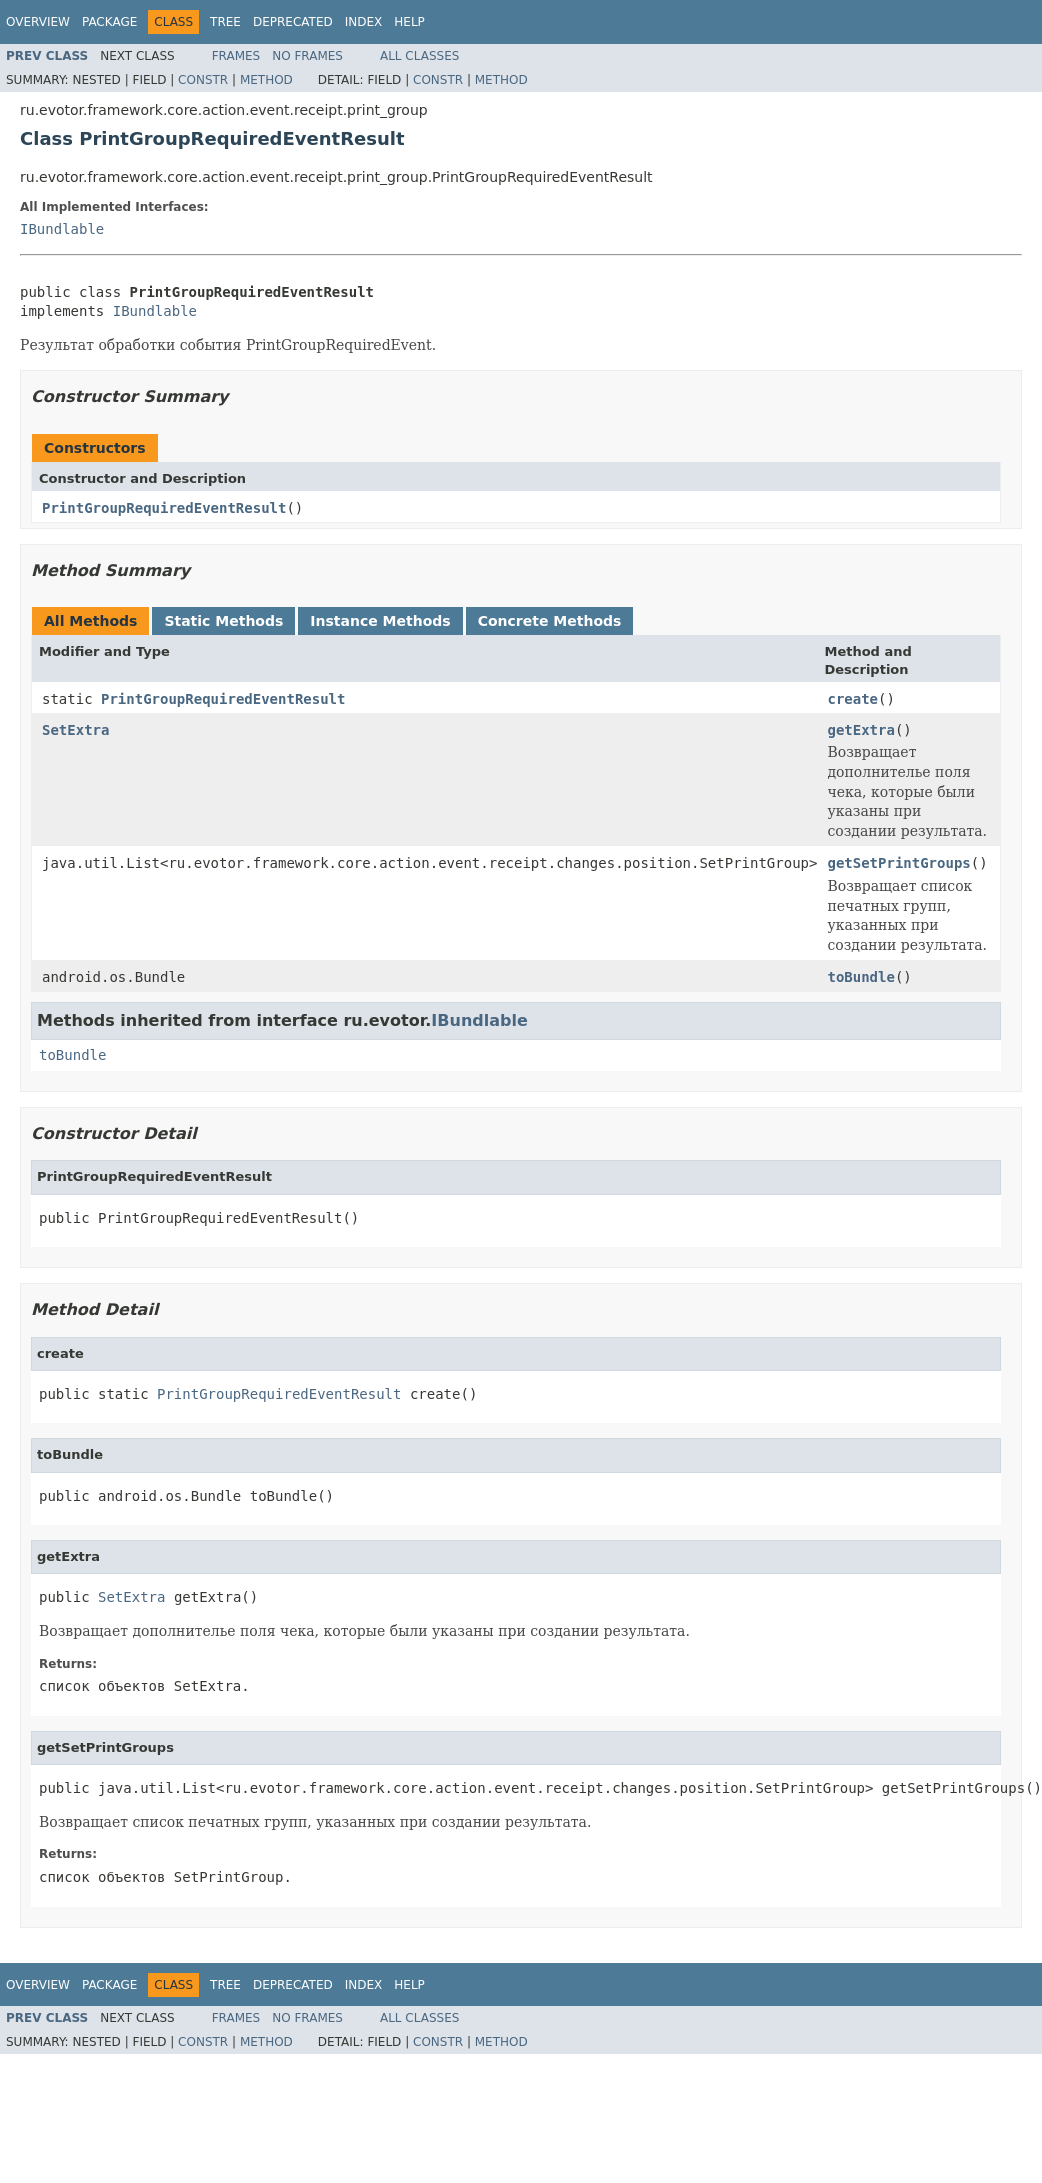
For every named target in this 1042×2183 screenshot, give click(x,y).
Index (364, 22)
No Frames (307, 56)
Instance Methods (380, 621)
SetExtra (75, 730)
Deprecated (293, 22)
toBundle (860, 977)
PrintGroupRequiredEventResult (164, 508)
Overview (38, 22)
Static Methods (223, 621)
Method (266, 80)
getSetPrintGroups (898, 863)
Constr (203, 80)
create (852, 699)
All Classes (419, 56)
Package (109, 22)
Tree (225, 22)
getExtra (860, 730)
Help (409, 22)
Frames (236, 56)
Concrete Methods (550, 621)
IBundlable (62, 229)
